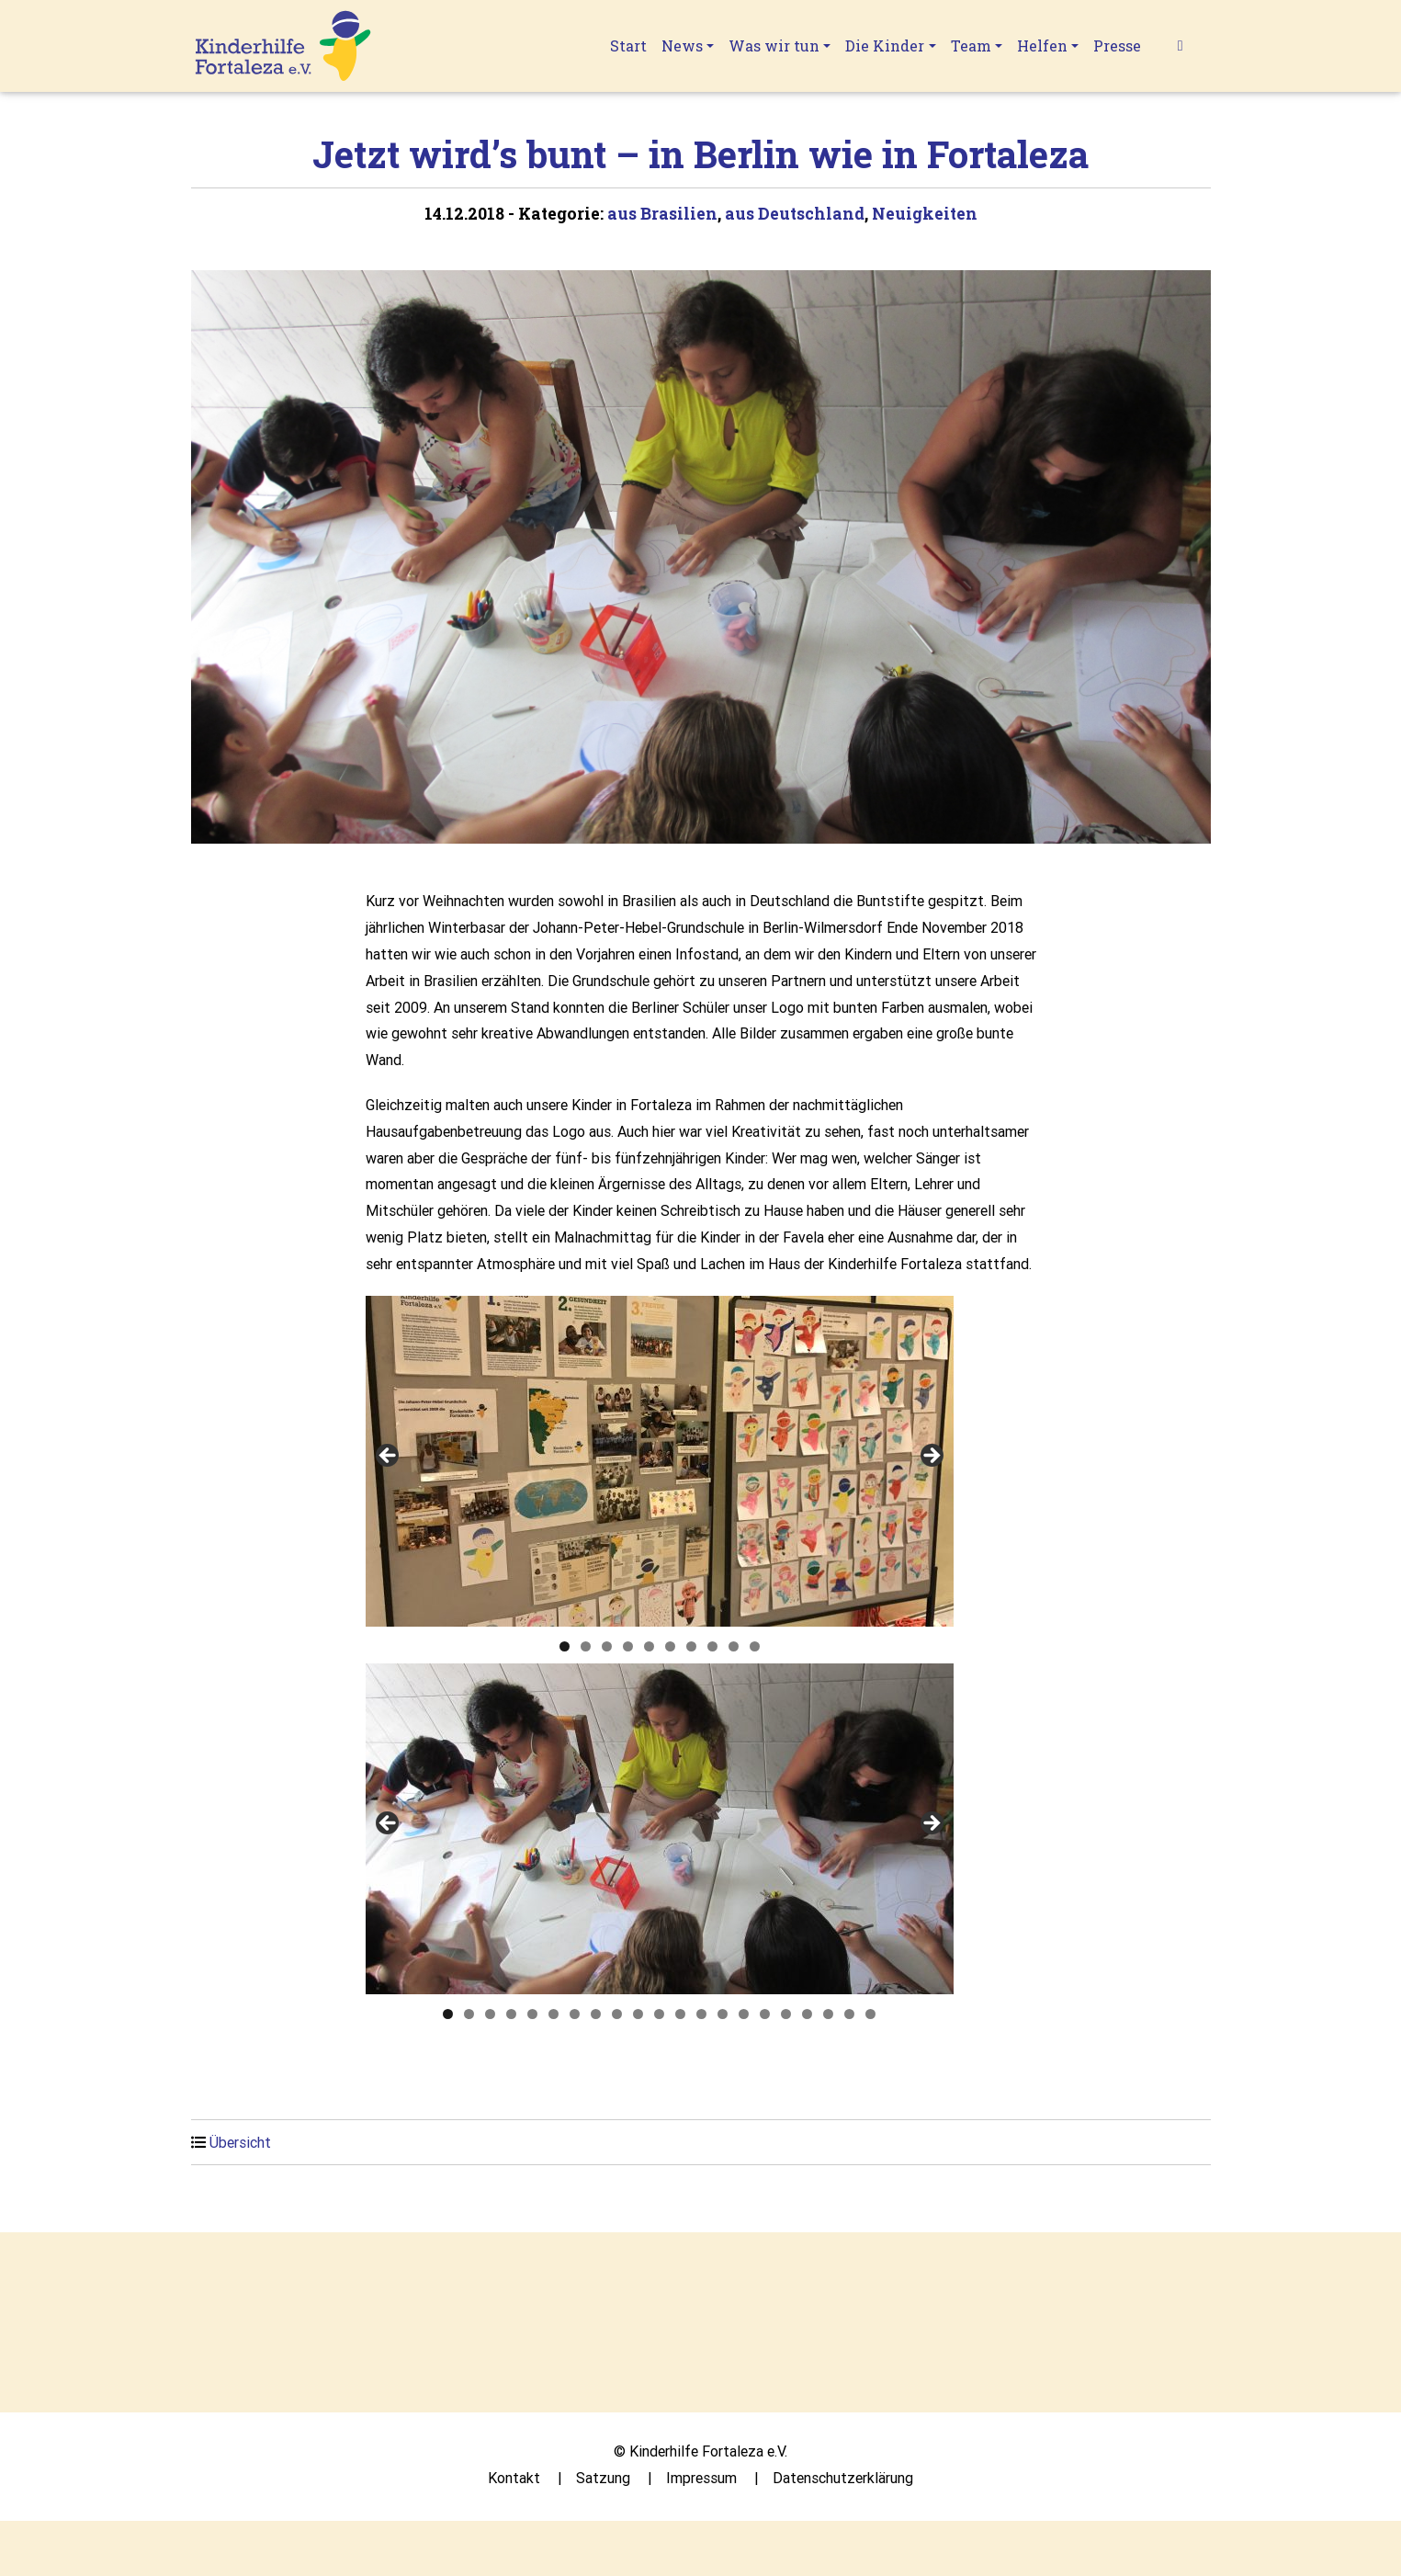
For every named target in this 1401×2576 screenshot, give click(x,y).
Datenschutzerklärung (843, 2477)
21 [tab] (870, 2014)
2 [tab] (586, 1646)
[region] (660, 1461)
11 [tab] (659, 2014)
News (682, 45)
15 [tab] (744, 2014)
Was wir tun (774, 45)
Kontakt (514, 2477)
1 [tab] (564, 1646)
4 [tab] (628, 1646)
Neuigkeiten (924, 213)
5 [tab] (649, 1646)
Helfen (1042, 45)
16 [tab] (765, 2014)
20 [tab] (849, 2014)
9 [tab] (734, 1646)
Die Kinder (884, 45)
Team (971, 45)
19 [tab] (828, 2014)
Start (628, 45)
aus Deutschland (794, 213)
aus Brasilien (662, 213)
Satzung (603, 2477)
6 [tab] (670, 1646)
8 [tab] (712, 1646)
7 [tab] (691, 1646)
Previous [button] (388, 1456)
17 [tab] (786, 2014)
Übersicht (240, 2142)
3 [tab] (607, 1646)
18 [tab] (807, 2014)
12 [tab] (680, 2014)
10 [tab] (755, 1646)
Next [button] (930, 1456)
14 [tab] (722, 2014)
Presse (1117, 45)
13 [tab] (701, 2014)
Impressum (701, 2477)
